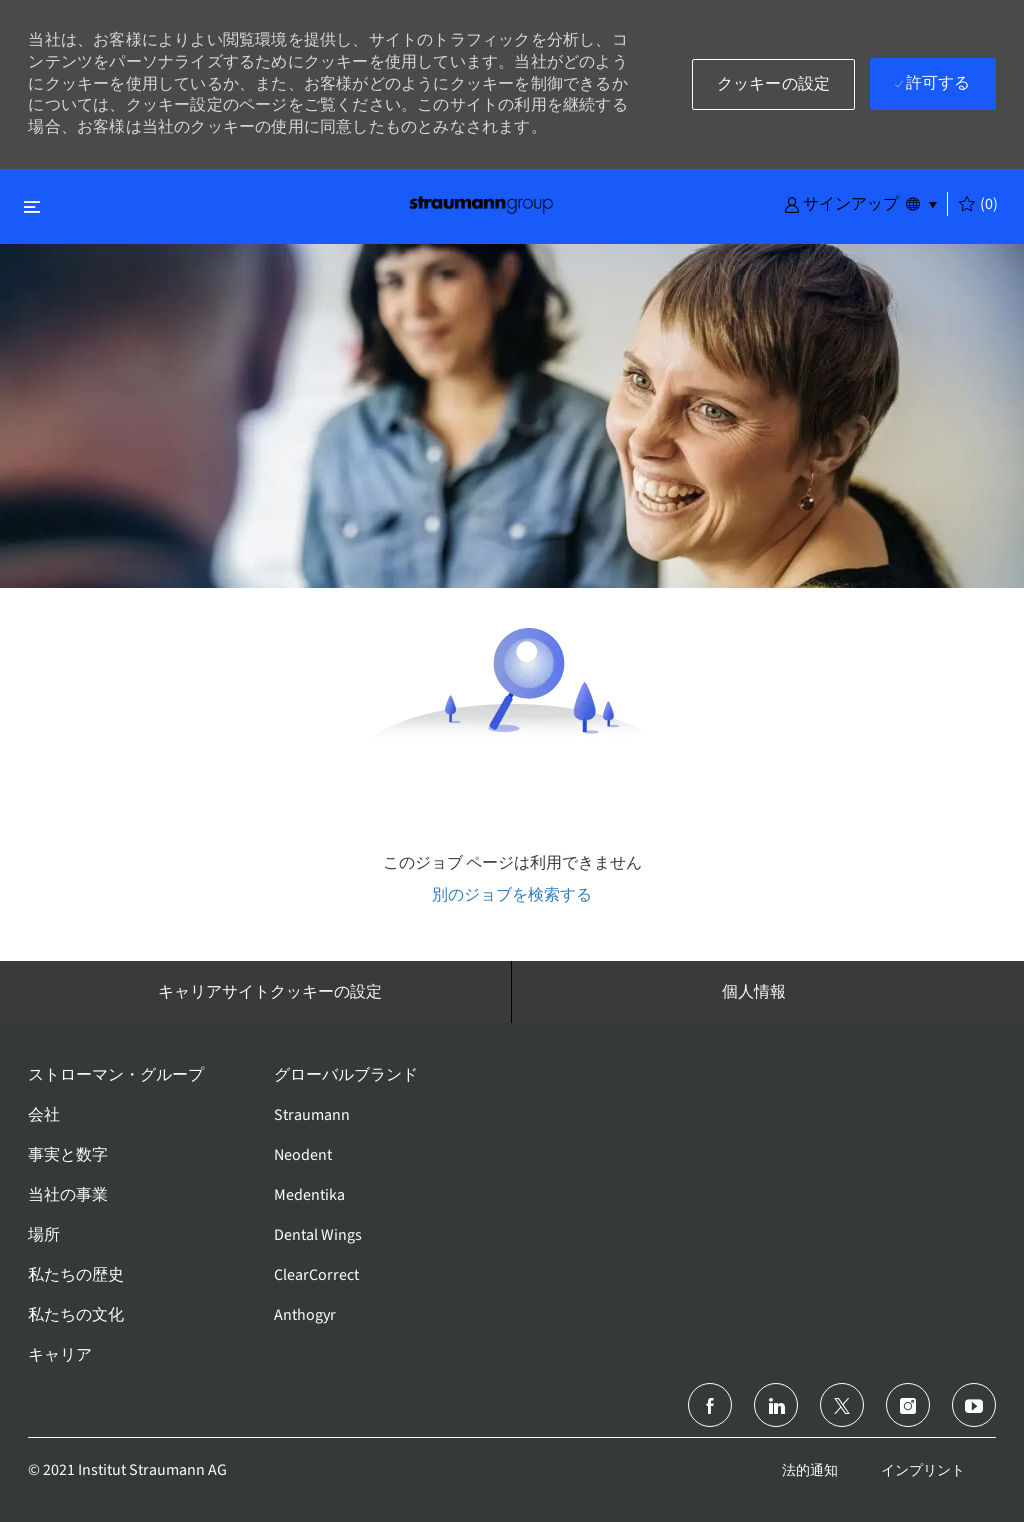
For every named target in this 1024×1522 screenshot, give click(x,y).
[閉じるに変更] (32, 206)
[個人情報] (754, 992)
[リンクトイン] (776, 1405)
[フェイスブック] (710, 1405)
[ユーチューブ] (974, 1405)
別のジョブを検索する (512, 894)
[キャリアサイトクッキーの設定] (270, 992)
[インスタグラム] (908, 1405)
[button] (841, 203)
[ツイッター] (842, 1405)
